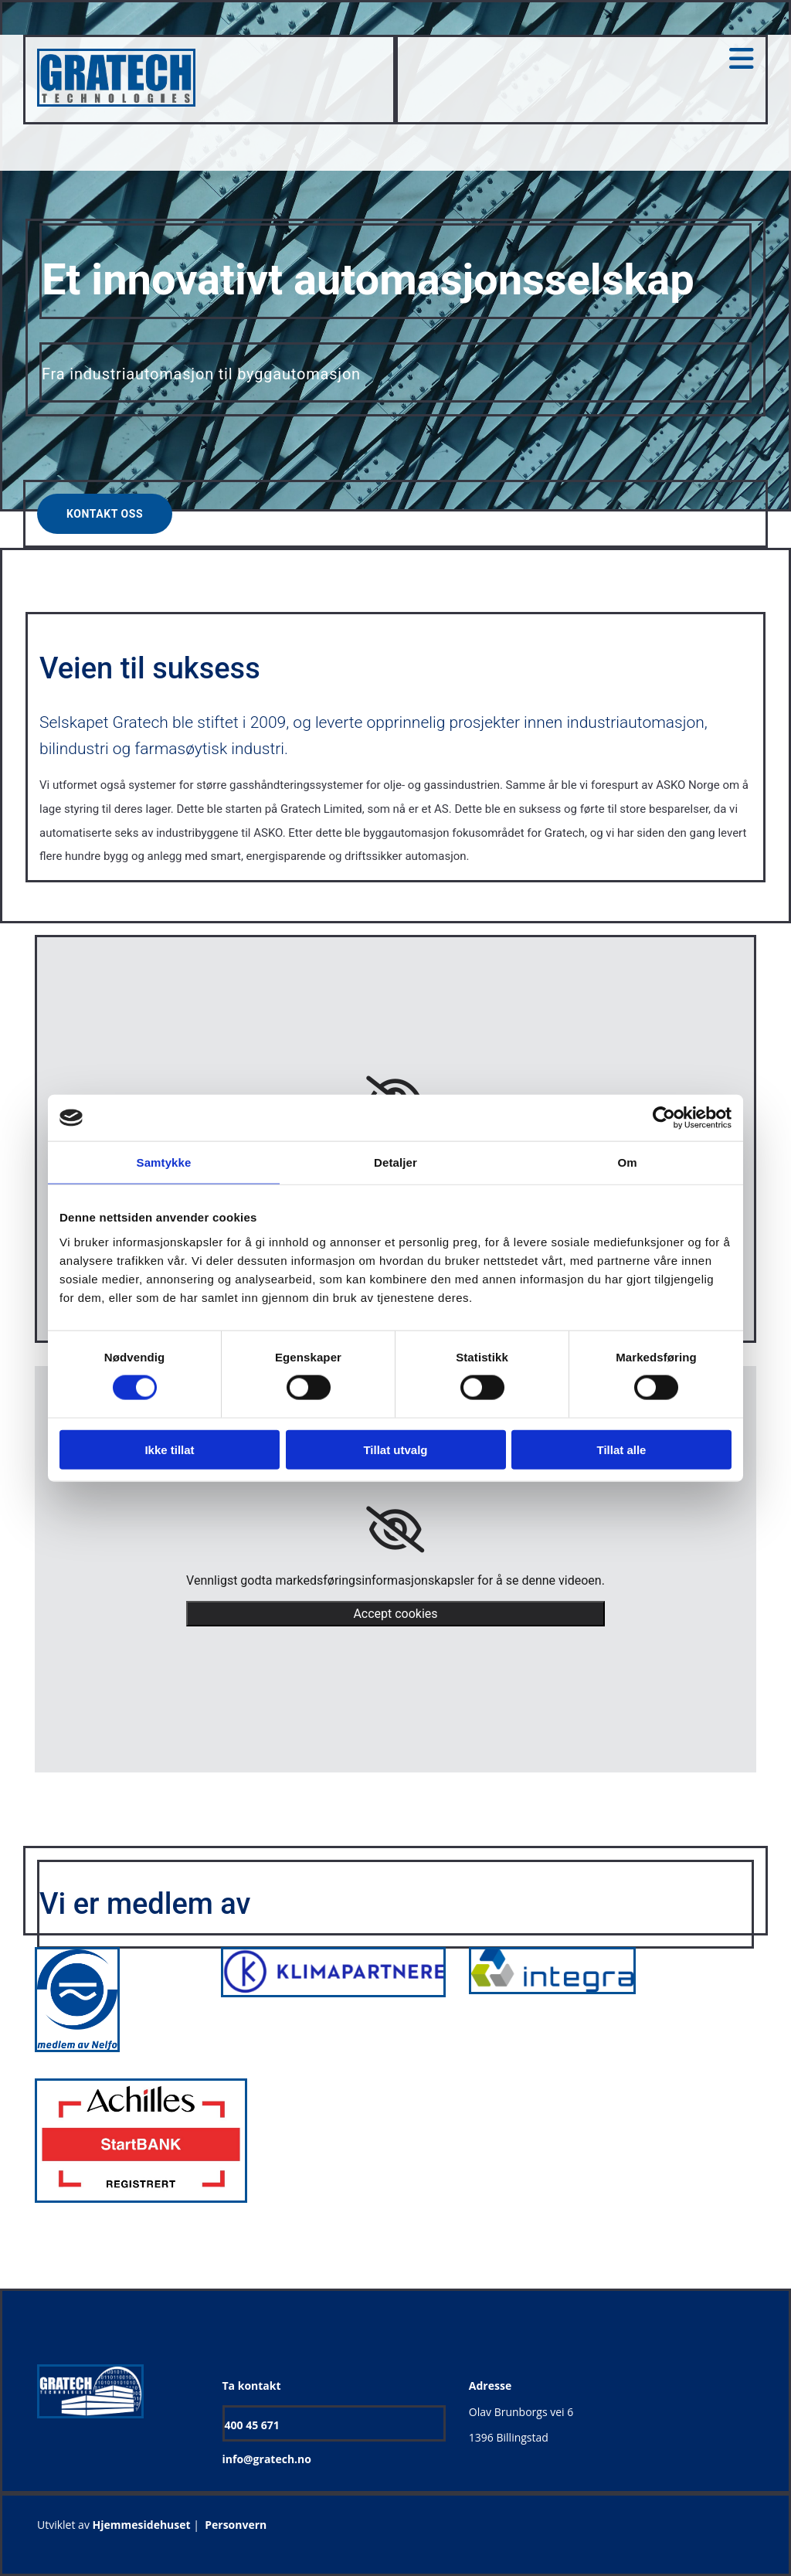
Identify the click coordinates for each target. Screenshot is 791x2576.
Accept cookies (395, 1613)
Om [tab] (627, 1162)
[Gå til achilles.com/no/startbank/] (141, 2207)
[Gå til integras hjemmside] (552, 1999)
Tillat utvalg (395, 1449)
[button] (104, 514)
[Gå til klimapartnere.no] (333, 1993)
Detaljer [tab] (395, 1162)
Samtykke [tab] (164, 1162)
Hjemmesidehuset (142, 2524)
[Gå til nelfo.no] (77, 2048)
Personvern (235, 2524)
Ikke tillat (169, 1449)
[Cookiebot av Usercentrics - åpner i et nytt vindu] (664, 1118)
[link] (395, 1530)
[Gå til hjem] (116, 102)
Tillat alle (622, 1449)
